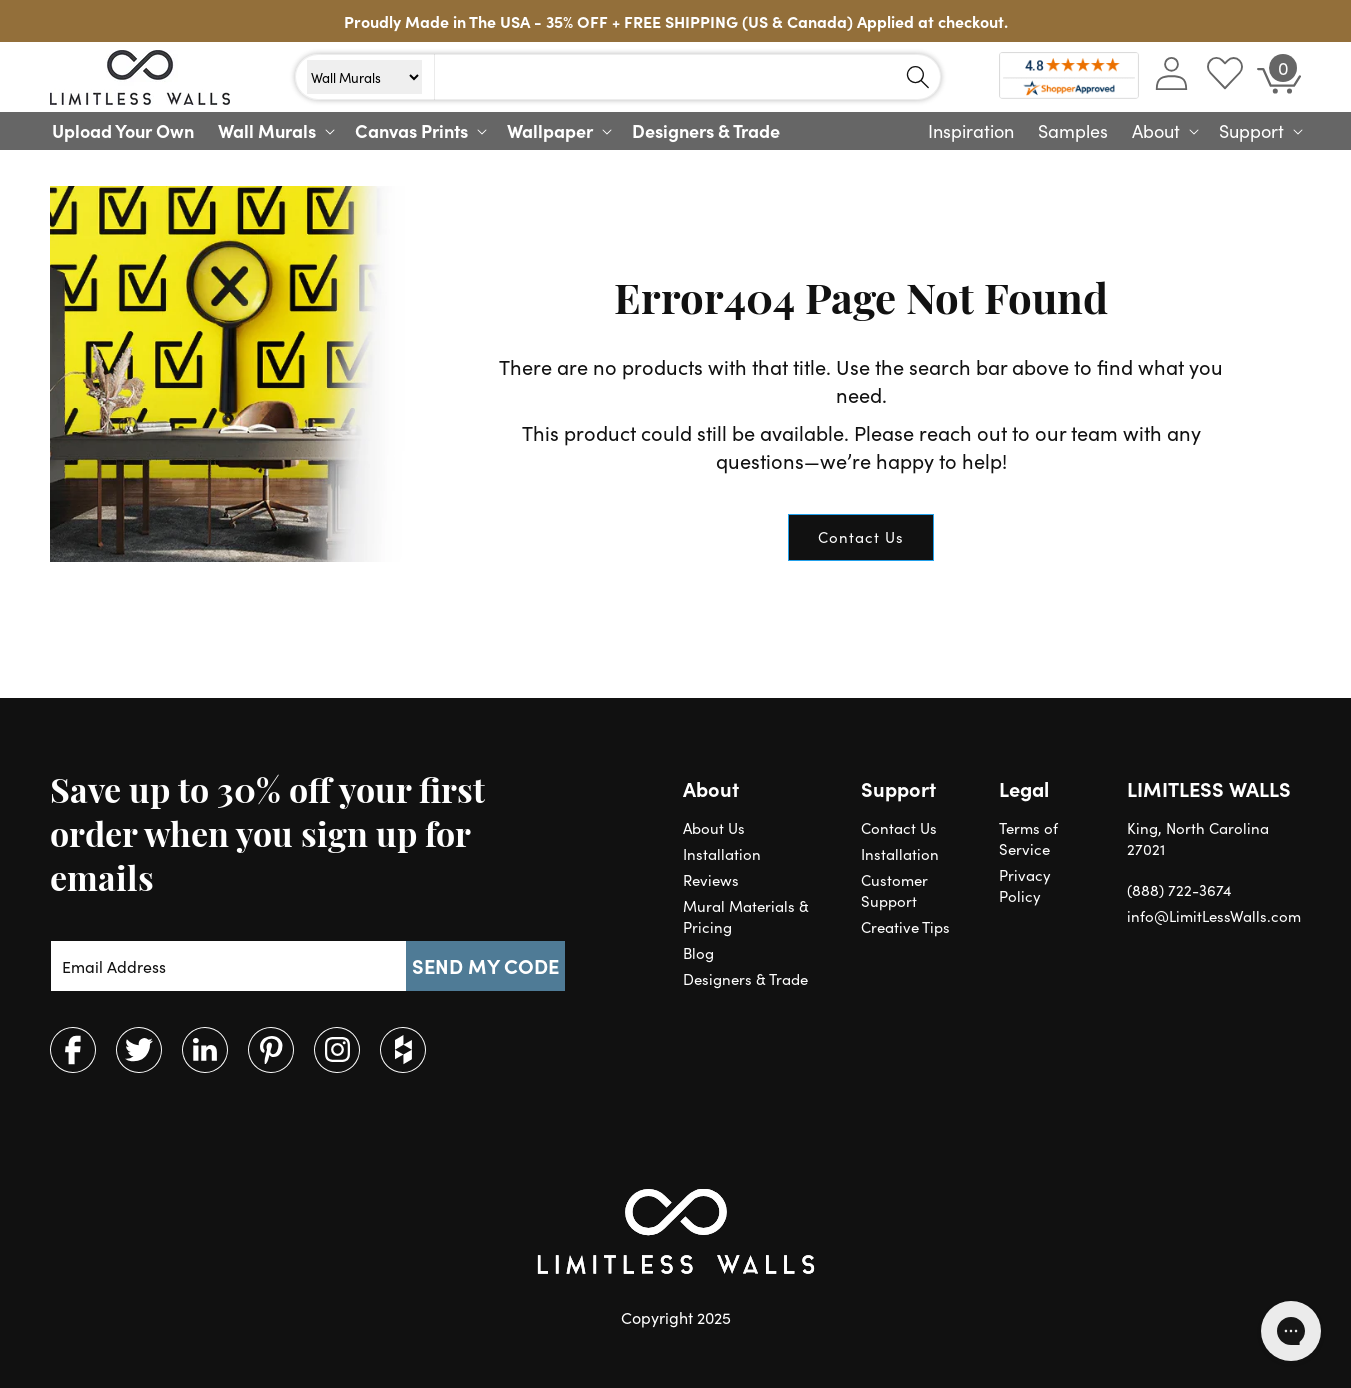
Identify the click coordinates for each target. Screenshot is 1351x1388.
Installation (722, 853)
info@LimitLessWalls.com (1214, 915)
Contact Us (861, 536)
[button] (274, 131)
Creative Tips (905, 926)
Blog (698, 952)
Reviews (711, 879)
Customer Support (894, 890)
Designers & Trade (745, 978)
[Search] (918, 77)
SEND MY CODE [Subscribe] (485, 965)
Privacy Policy (1025, 885)
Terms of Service (1028, 838)
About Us (714, 827)
